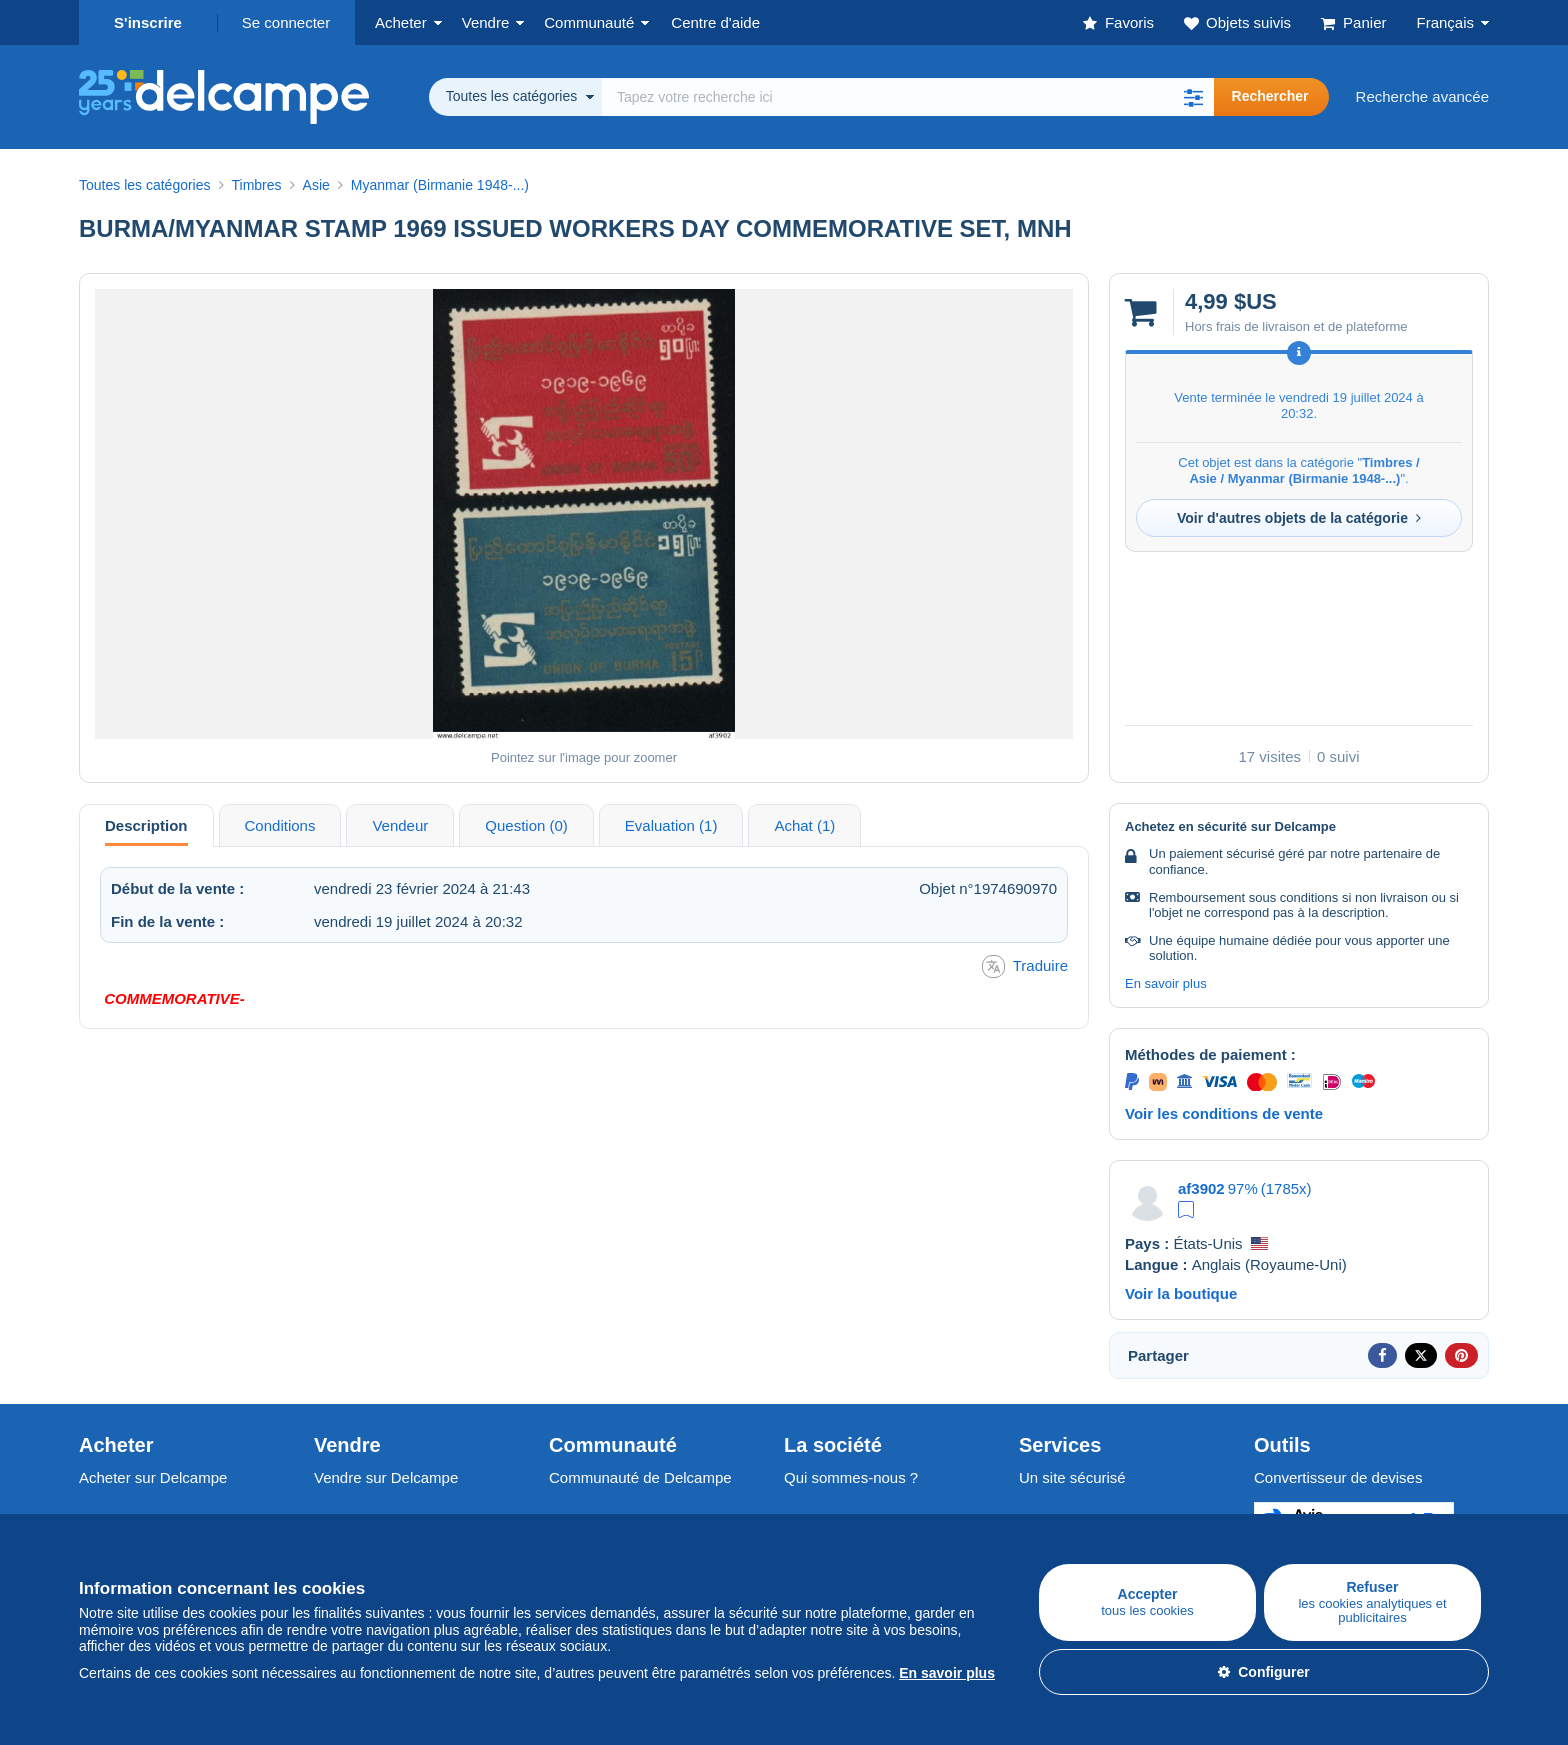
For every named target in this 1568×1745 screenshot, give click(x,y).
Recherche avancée (1422, 96)
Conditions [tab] (280, 825)
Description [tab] (146, 825)
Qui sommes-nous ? (851, 1477)
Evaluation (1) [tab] (671, 825)
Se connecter (286, 22)
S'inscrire (148, 22)
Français (1445, 22)
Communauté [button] (589, 22)
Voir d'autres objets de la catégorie (1299, 518)
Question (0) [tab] (526, 825)
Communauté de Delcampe (640, 1477)
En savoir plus (1166, 983)
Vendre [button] (486, 22)
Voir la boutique (1181, 1293)
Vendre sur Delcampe (386, 1477)
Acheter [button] (401, 22)
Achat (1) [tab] (804, 825)
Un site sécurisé (1072, 1477)
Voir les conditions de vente (1224, 1113)
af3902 (1201, 1188)
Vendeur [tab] (400, 825)
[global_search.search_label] (908, 97)
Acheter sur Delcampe (153, 1477)
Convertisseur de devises (1338, 1477)
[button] (1194, 97)
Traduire (1025, 966)
